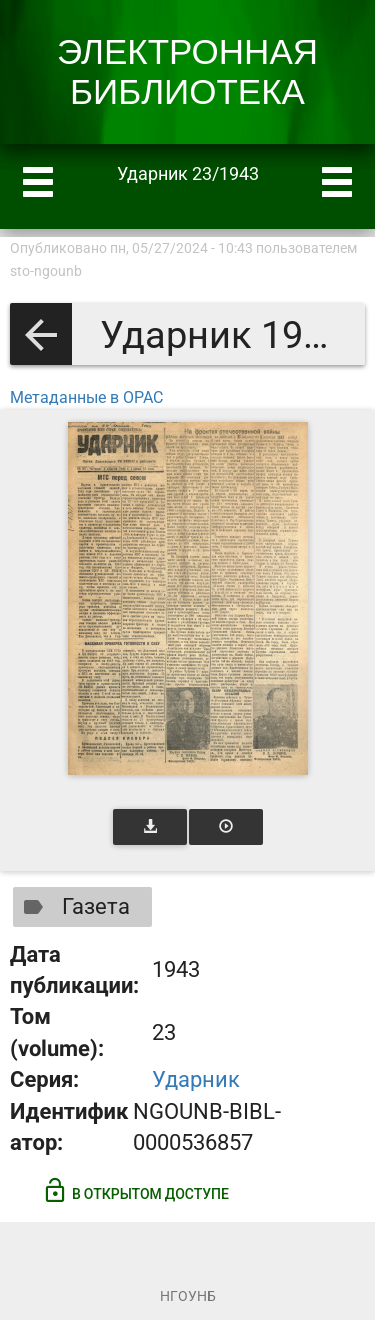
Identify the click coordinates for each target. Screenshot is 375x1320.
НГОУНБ (188, 1296)
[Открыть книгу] (188, 598)
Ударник (196, 1079)
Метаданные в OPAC (86, 397)
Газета (72, 907)
